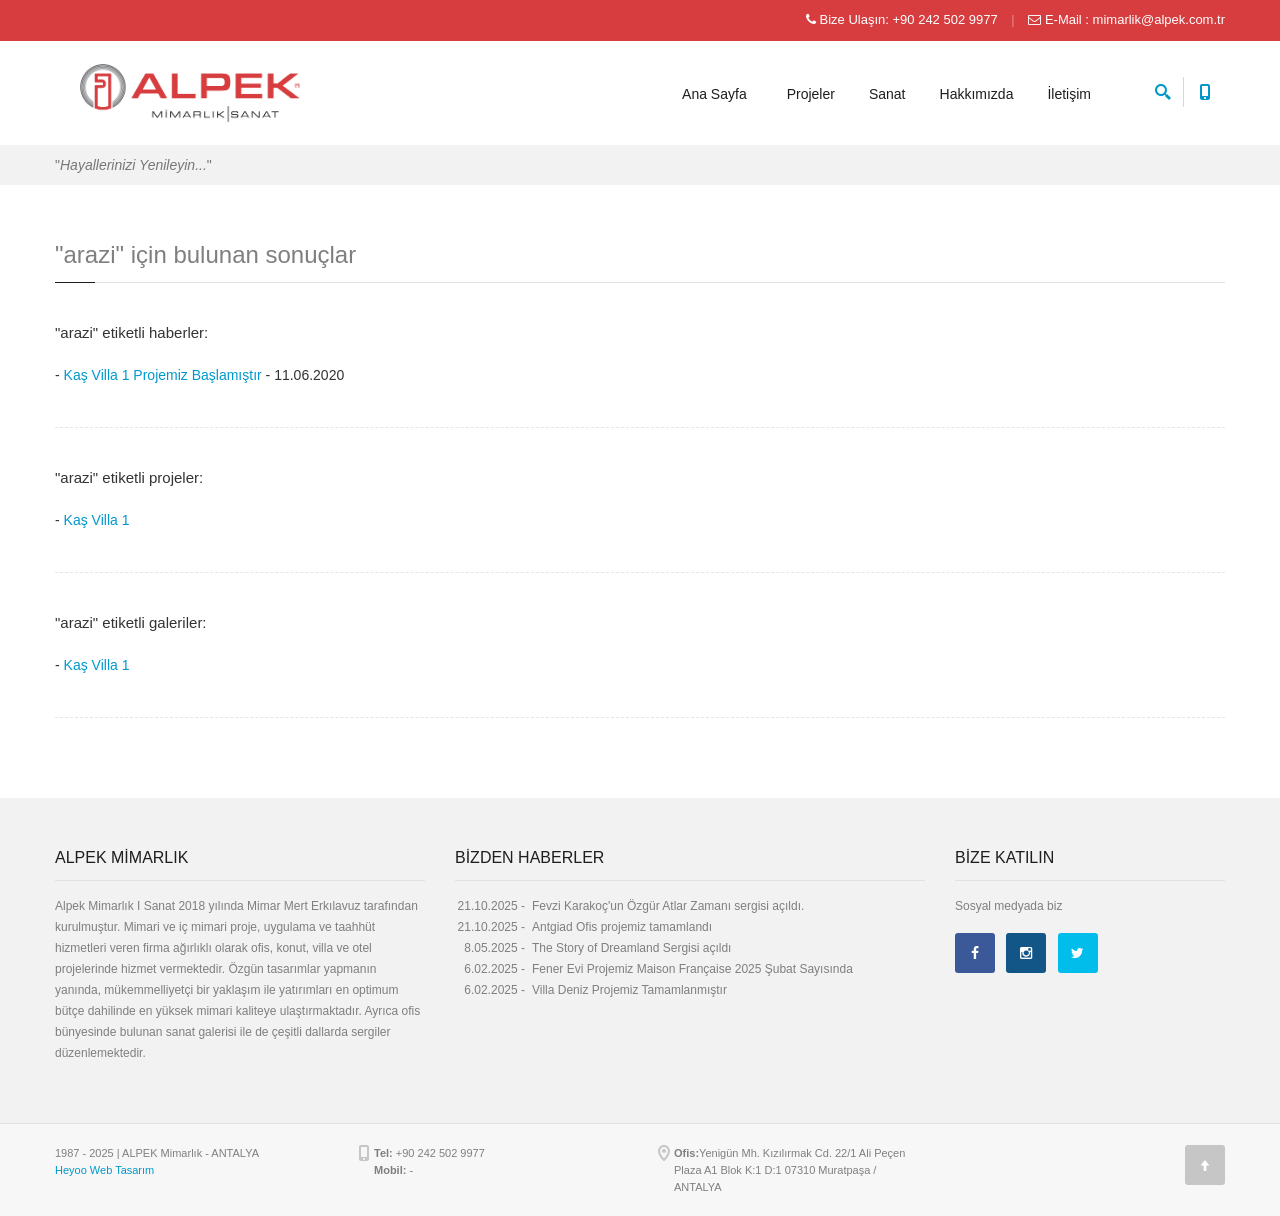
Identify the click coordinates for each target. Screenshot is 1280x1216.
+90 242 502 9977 (944, 19)
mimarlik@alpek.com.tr (1159, 19)
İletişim (1069, 94)
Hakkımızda (977, 94)
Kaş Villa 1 (97, 520)
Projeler (811, 94)
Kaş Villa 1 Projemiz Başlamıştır (163, 375)
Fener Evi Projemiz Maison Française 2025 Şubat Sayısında (692, 969)
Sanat (887, 94)
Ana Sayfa (714, 94)
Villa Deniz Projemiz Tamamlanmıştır (629, 990)
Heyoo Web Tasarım (104, 1170)
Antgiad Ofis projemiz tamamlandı (622, 927)
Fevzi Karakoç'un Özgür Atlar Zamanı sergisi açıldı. (668, 906)
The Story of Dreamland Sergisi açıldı (631, 948)
